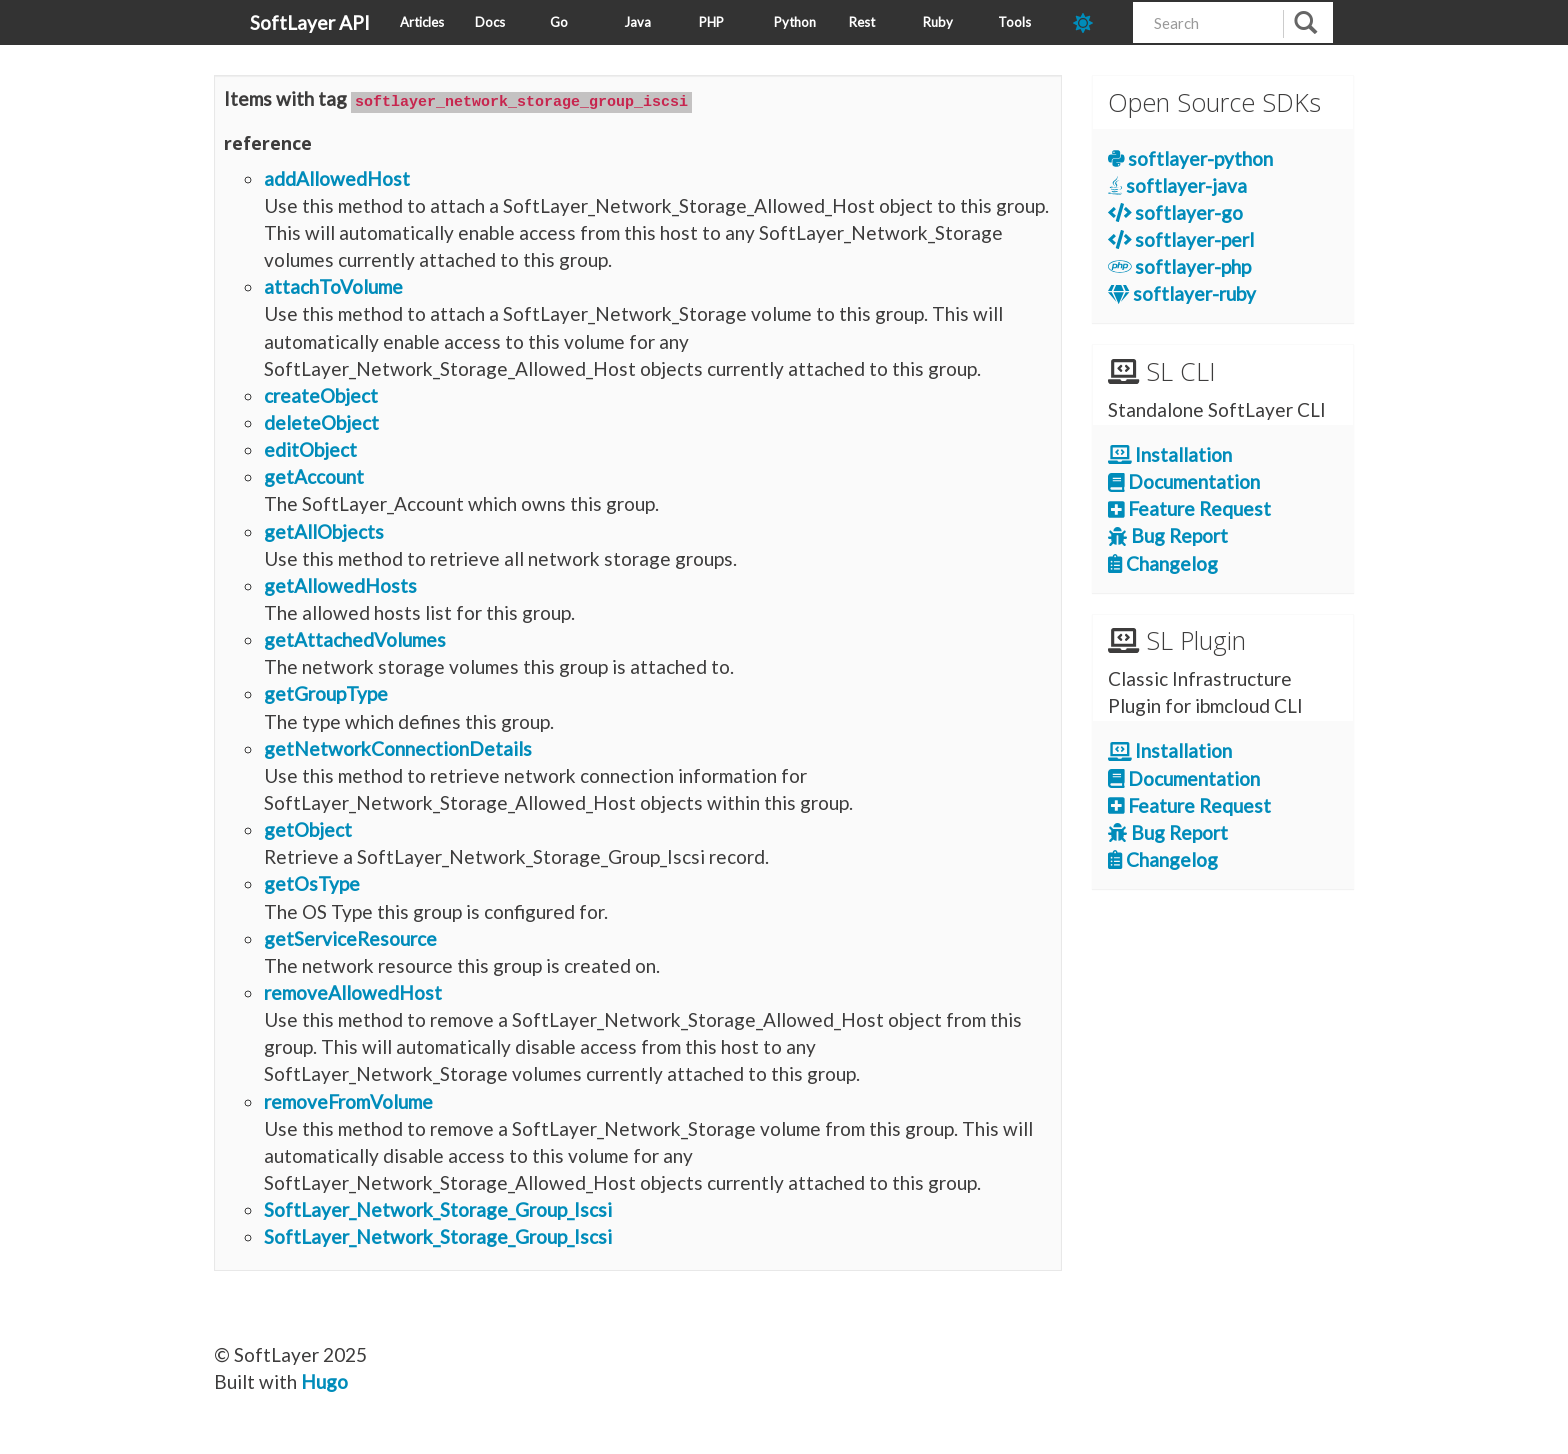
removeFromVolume (348, 1099)
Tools (1014, 22)
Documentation (1184, 481)
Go (559, 22)
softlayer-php (1180, 266)
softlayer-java (1177, 185)
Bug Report (1168, 535)
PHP (711, 22)
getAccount (314, 475)
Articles (422, 22)
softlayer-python (1191, 158)
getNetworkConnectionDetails (398, 746)
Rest (862, 22)
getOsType (312, 882)
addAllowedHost (337, 176)
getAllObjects (324, 529)
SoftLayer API (310, 22)
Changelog (1163, 563)
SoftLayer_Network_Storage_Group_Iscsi (438, 1208)
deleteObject (321, 421)
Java (637, 22)
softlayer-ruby (1182, 293)
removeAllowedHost (353, 991)
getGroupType (326, 692)
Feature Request (1190, 508)
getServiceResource (350, 936)
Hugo (324, 1380)
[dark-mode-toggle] (1095, 22)
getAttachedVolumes (355, 638)
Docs (490, 22)
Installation (1170, 454)
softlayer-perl (1181, 239)
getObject (308, 828)
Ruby (938, 22)
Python (795, 22)
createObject (321, 394)
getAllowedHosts (340, 584)
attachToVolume (333, 285)
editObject (310, 448)
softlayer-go (1176, 212)
